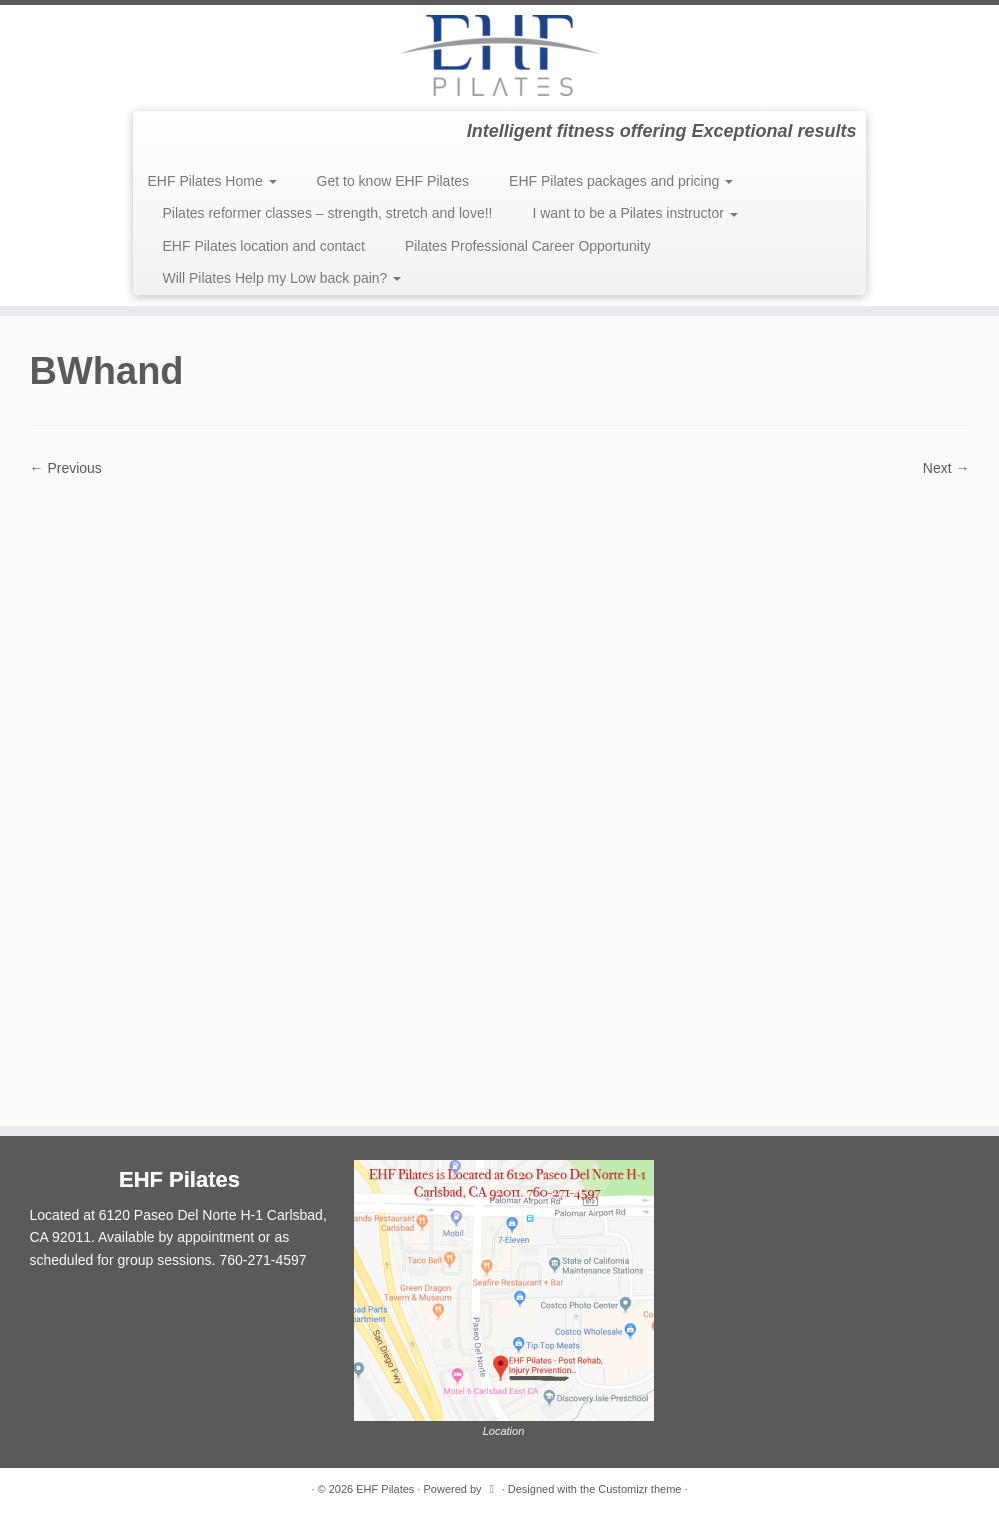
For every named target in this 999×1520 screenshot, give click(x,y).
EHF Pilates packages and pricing (621, 181)
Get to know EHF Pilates (393, 181)
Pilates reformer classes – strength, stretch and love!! (328, 213)
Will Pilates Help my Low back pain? (282, 278)
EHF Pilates (385, 1489)
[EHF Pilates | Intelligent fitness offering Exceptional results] (499, 55)
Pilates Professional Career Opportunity (528, 246)
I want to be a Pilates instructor (634, 213)
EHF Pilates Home (212, 181)
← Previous (66, 468)
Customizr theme (639, 1489)
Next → (946, 468)
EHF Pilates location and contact (264, 246)
